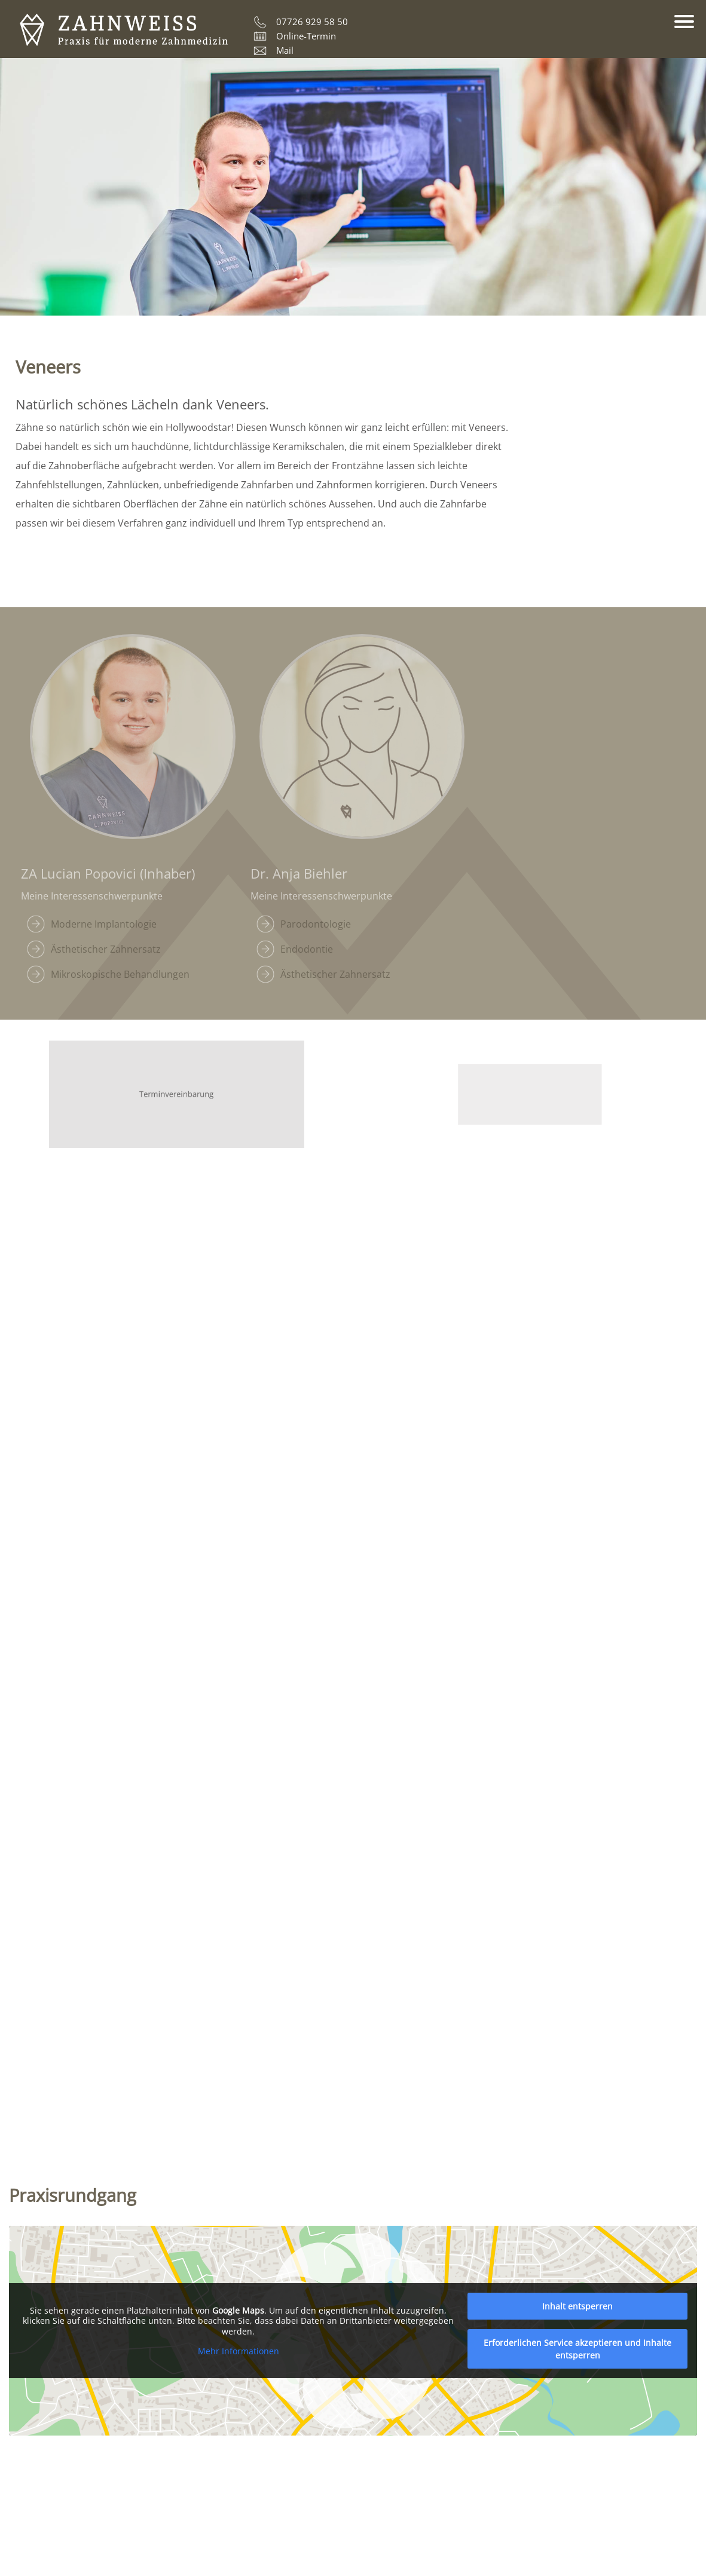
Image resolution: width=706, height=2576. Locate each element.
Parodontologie (315, 924)
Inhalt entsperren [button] (577, 2306)
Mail (285, 50)
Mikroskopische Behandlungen (120, 974)
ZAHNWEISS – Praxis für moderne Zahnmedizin (124, 30)
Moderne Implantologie (104, 924)
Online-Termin (306, 36)
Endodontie (306, 949)
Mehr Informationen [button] (238, 2351)
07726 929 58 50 (312, 21)
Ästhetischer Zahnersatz (106, 949)
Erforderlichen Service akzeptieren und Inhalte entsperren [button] (577, 2349)
